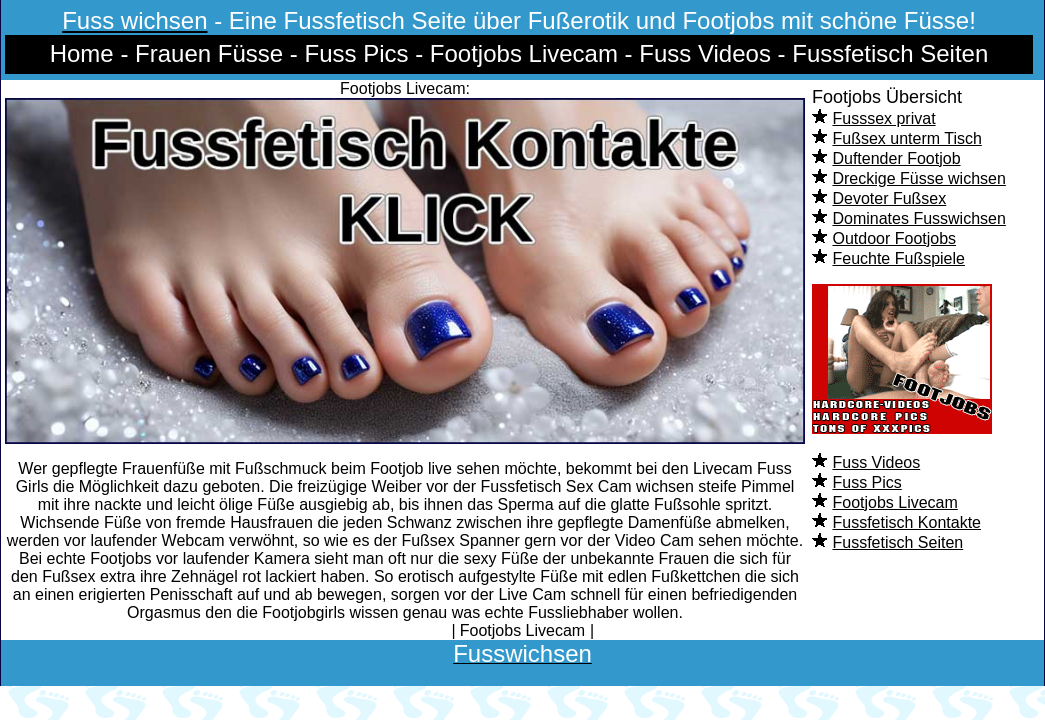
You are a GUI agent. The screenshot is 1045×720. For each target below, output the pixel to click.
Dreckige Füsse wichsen (918, 178)
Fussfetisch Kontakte (906, 522)
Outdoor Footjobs (894, 238)
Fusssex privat (883, 118)
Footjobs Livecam (894, 502)
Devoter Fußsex (889, 198)
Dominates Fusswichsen (918, 218)
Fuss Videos (876, 462)
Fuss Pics (866, 482)
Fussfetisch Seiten (897, 542)
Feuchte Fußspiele (898, 258)
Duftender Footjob (896, 158)
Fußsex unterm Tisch (906, 138)
